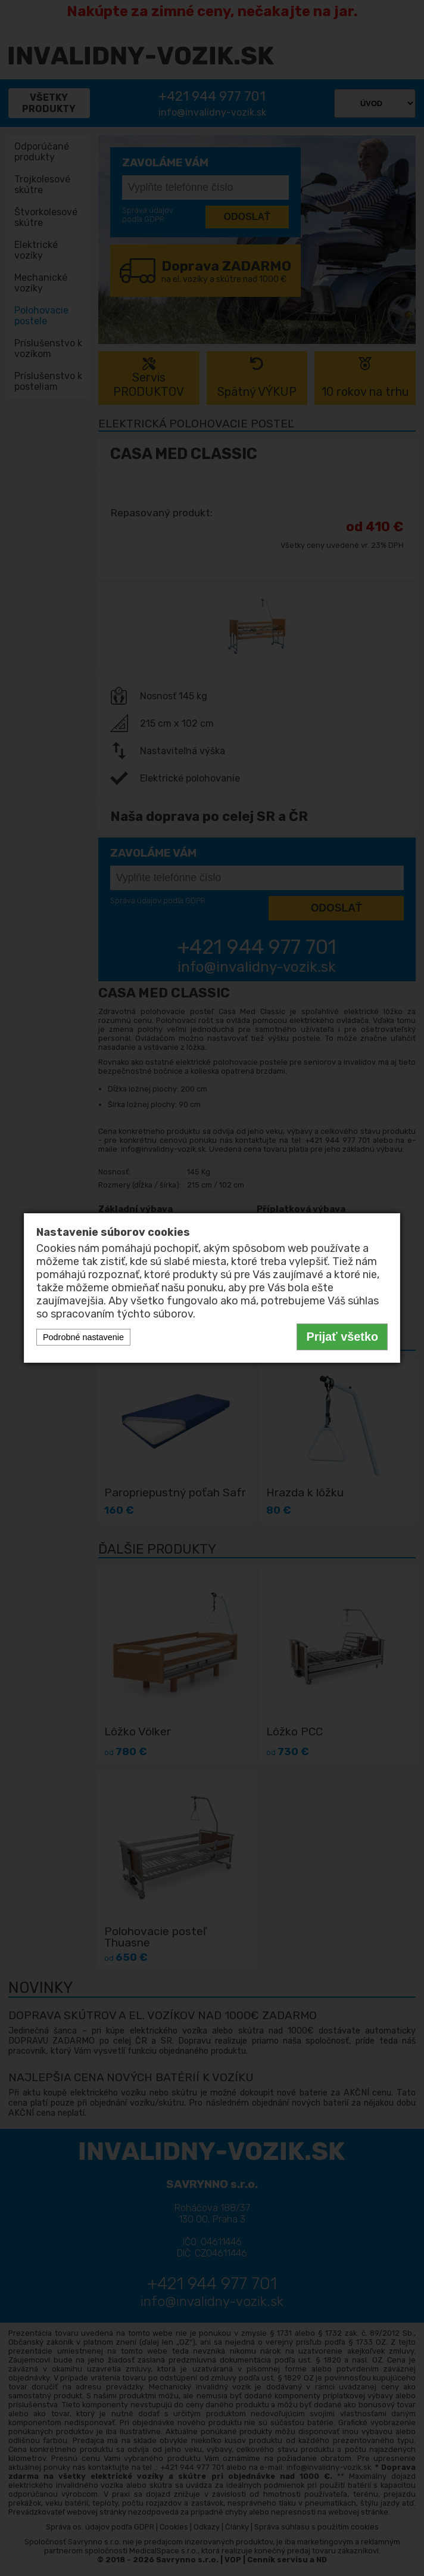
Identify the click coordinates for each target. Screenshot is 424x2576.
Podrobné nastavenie (83, 1337)
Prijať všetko (342, 1336)
